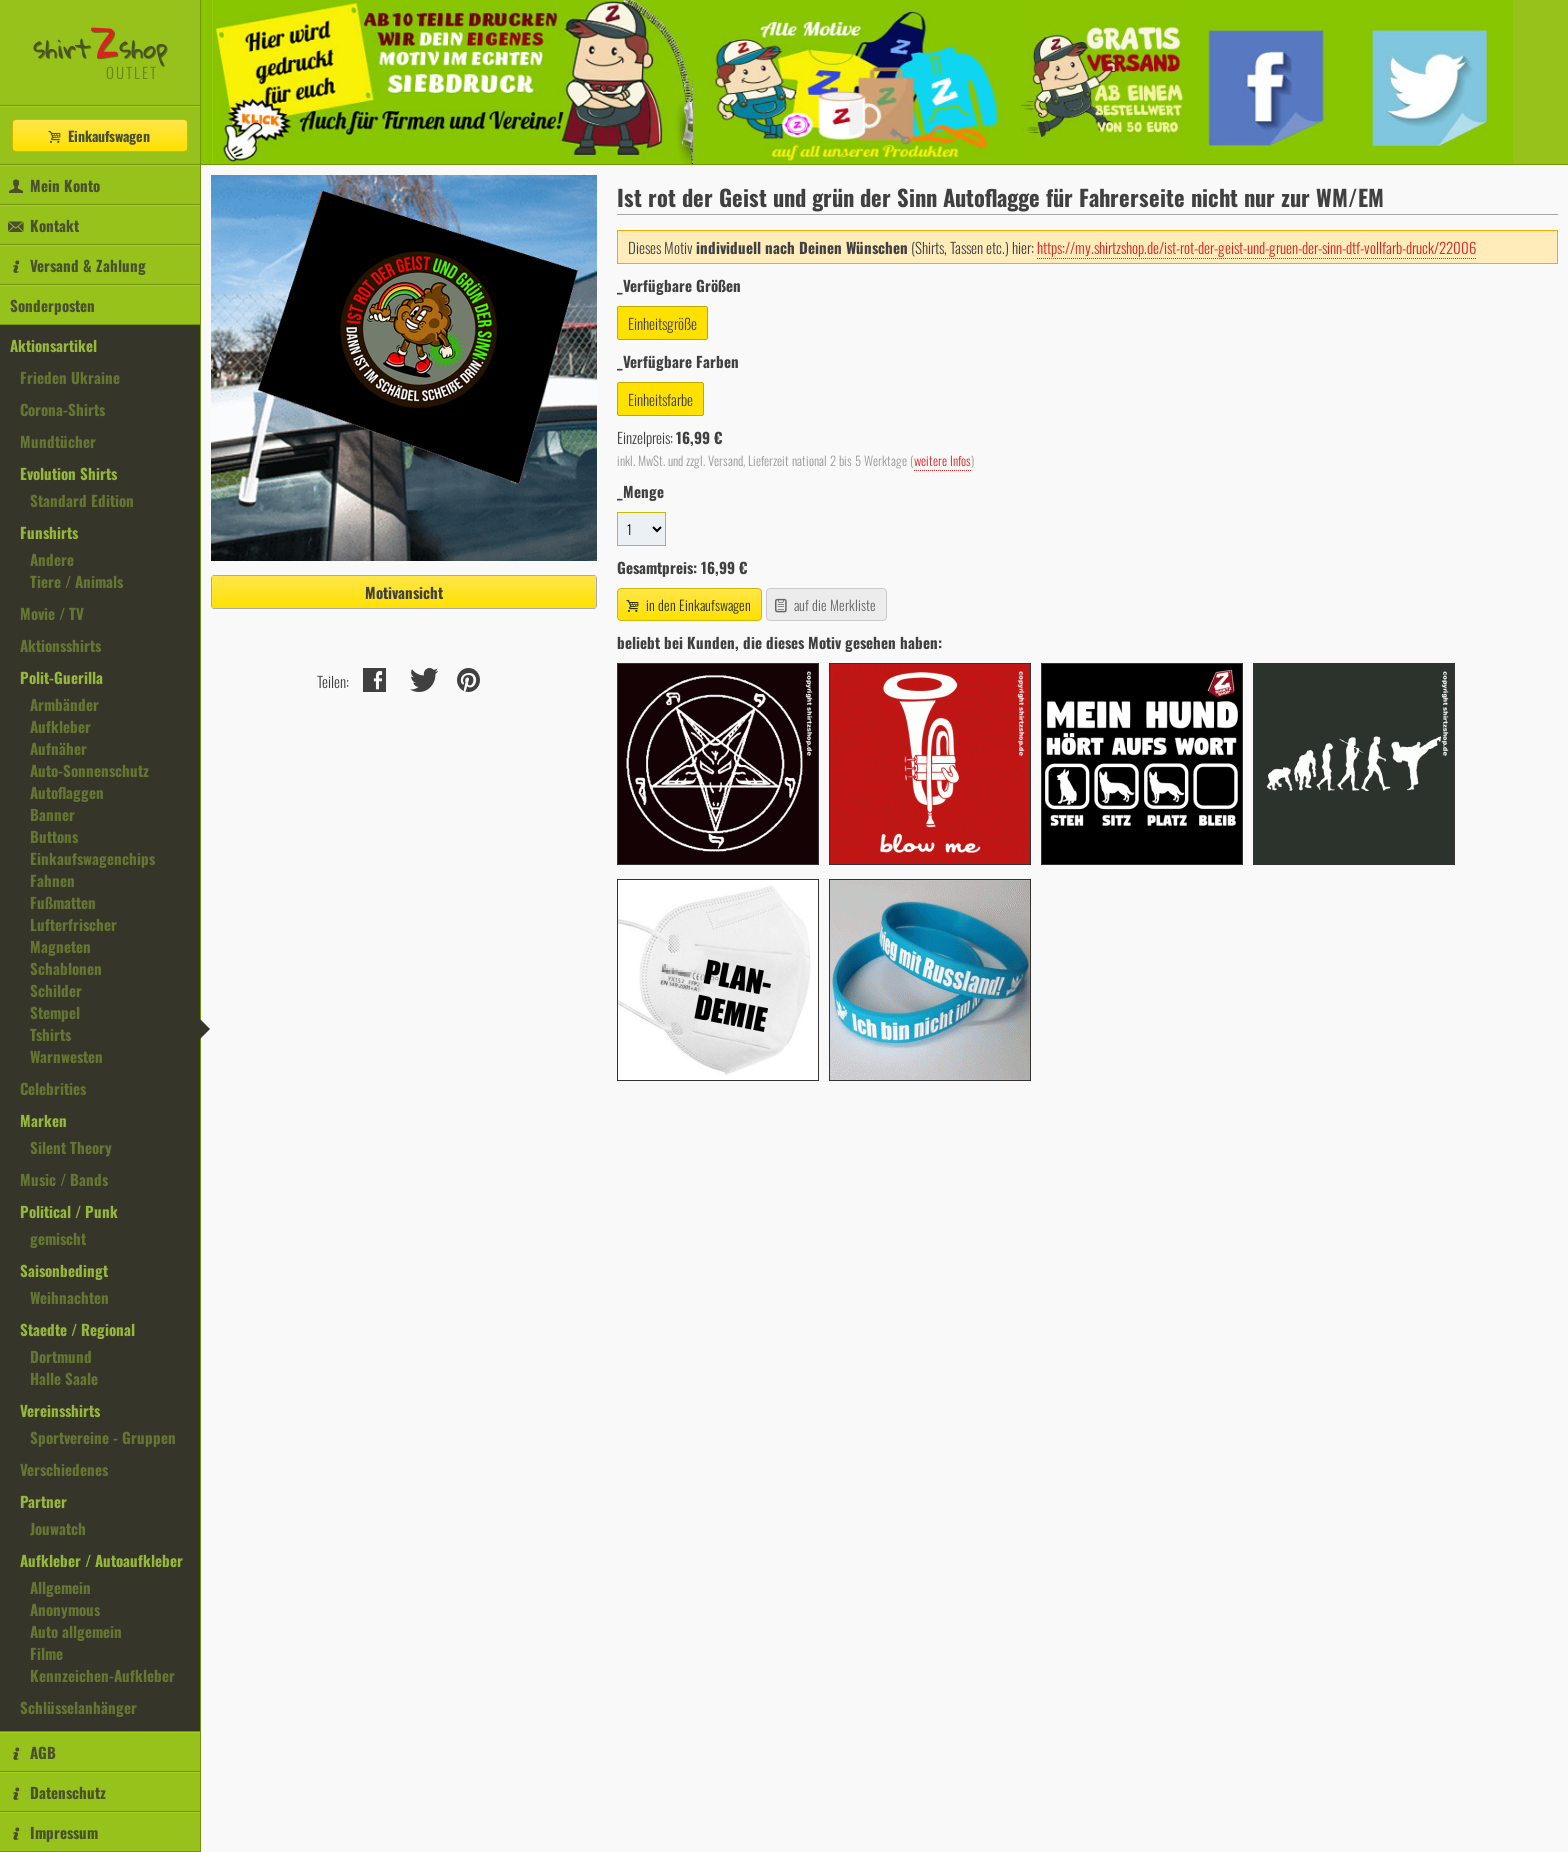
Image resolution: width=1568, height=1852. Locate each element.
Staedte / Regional (77, 1329)
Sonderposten (52, 305)
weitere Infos (942, 460)
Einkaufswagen (98, 135)
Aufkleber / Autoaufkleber (101, 1560)
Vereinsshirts (60, 1410)
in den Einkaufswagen (687, 604)
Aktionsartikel (53, 345)
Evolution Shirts (68, 473)
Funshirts (49, 532)
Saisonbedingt (64, 1270)
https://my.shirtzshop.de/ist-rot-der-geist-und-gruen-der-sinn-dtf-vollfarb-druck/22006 (1256, 247)
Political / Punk (69, 1211)
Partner (43, 1501)
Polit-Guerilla (61, 677)
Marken (43, 1120)
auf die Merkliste (824, 604)
